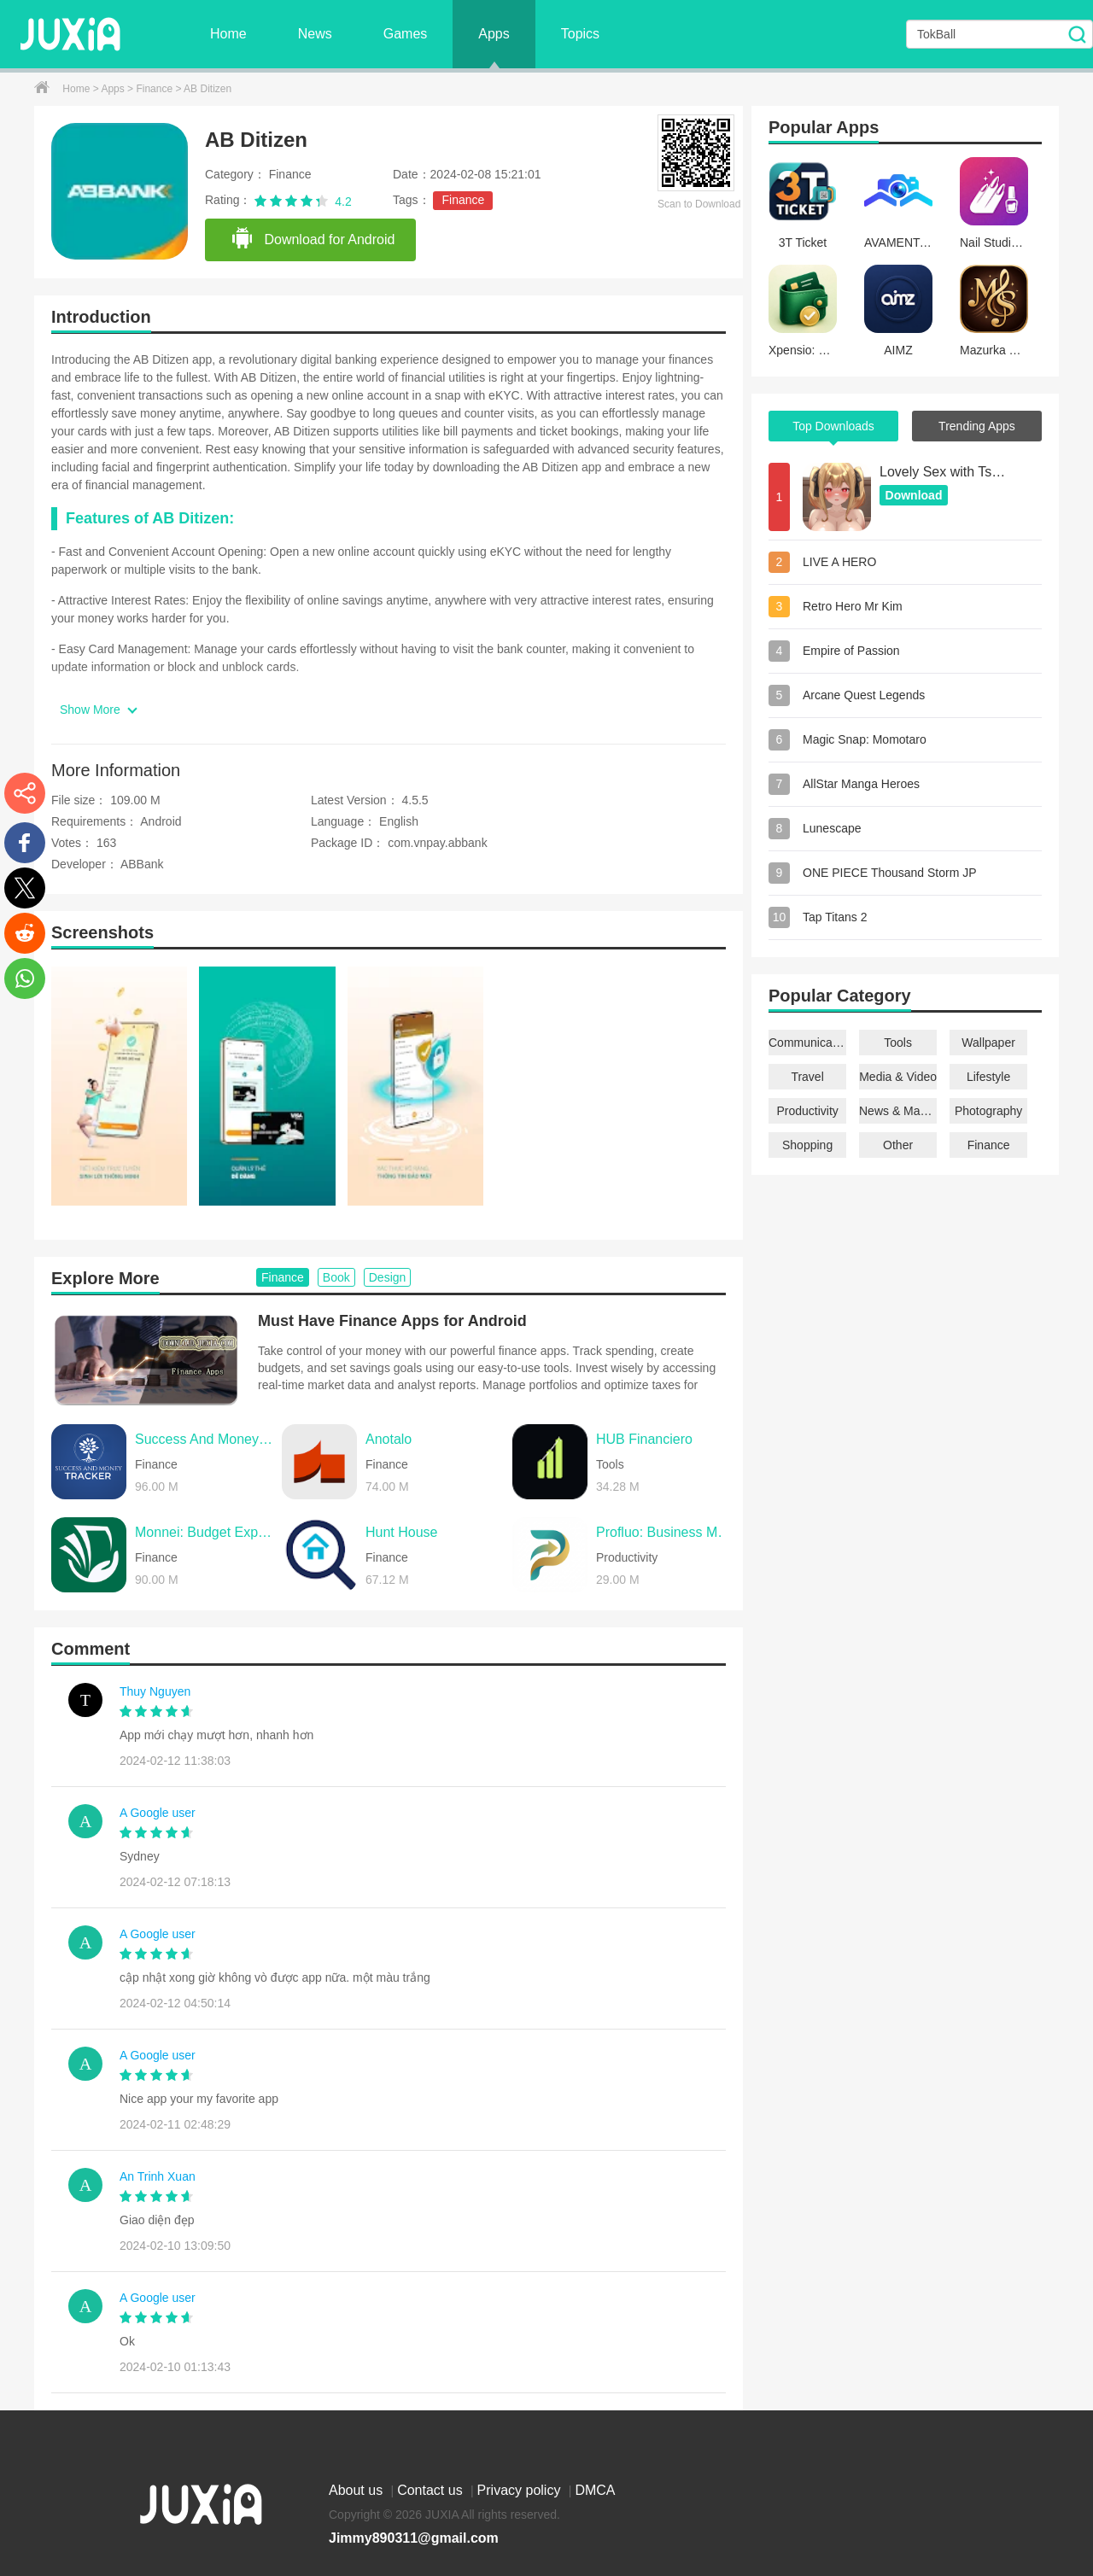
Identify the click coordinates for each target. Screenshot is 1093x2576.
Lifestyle (988, 1077)
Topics (580, 33)
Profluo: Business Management (665, 1532)
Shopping (807, 1145)
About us (358, 2490)
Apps (493, 33)
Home (228, 33)
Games (405, 33)
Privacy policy (520, 2490)
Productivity (807, 1111)
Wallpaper (988, 1042)
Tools (898, 1042)
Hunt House (401, 1532)
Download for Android (313, 239)
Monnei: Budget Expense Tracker (204, 1532)
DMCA (595, 2490)
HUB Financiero (644, 1439)
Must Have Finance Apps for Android (392, 1320)
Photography (988, 1111)
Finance (155, 89)
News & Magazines (898, 1111)
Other (898, 1145)
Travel (807, 1077)
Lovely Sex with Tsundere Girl (944, 471)
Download (914, 495)
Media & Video (898, 1077)
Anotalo (388, 1439)
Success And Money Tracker (204, 1439)
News (315, 33)
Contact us (431, 2490)
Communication (807, 1042)
